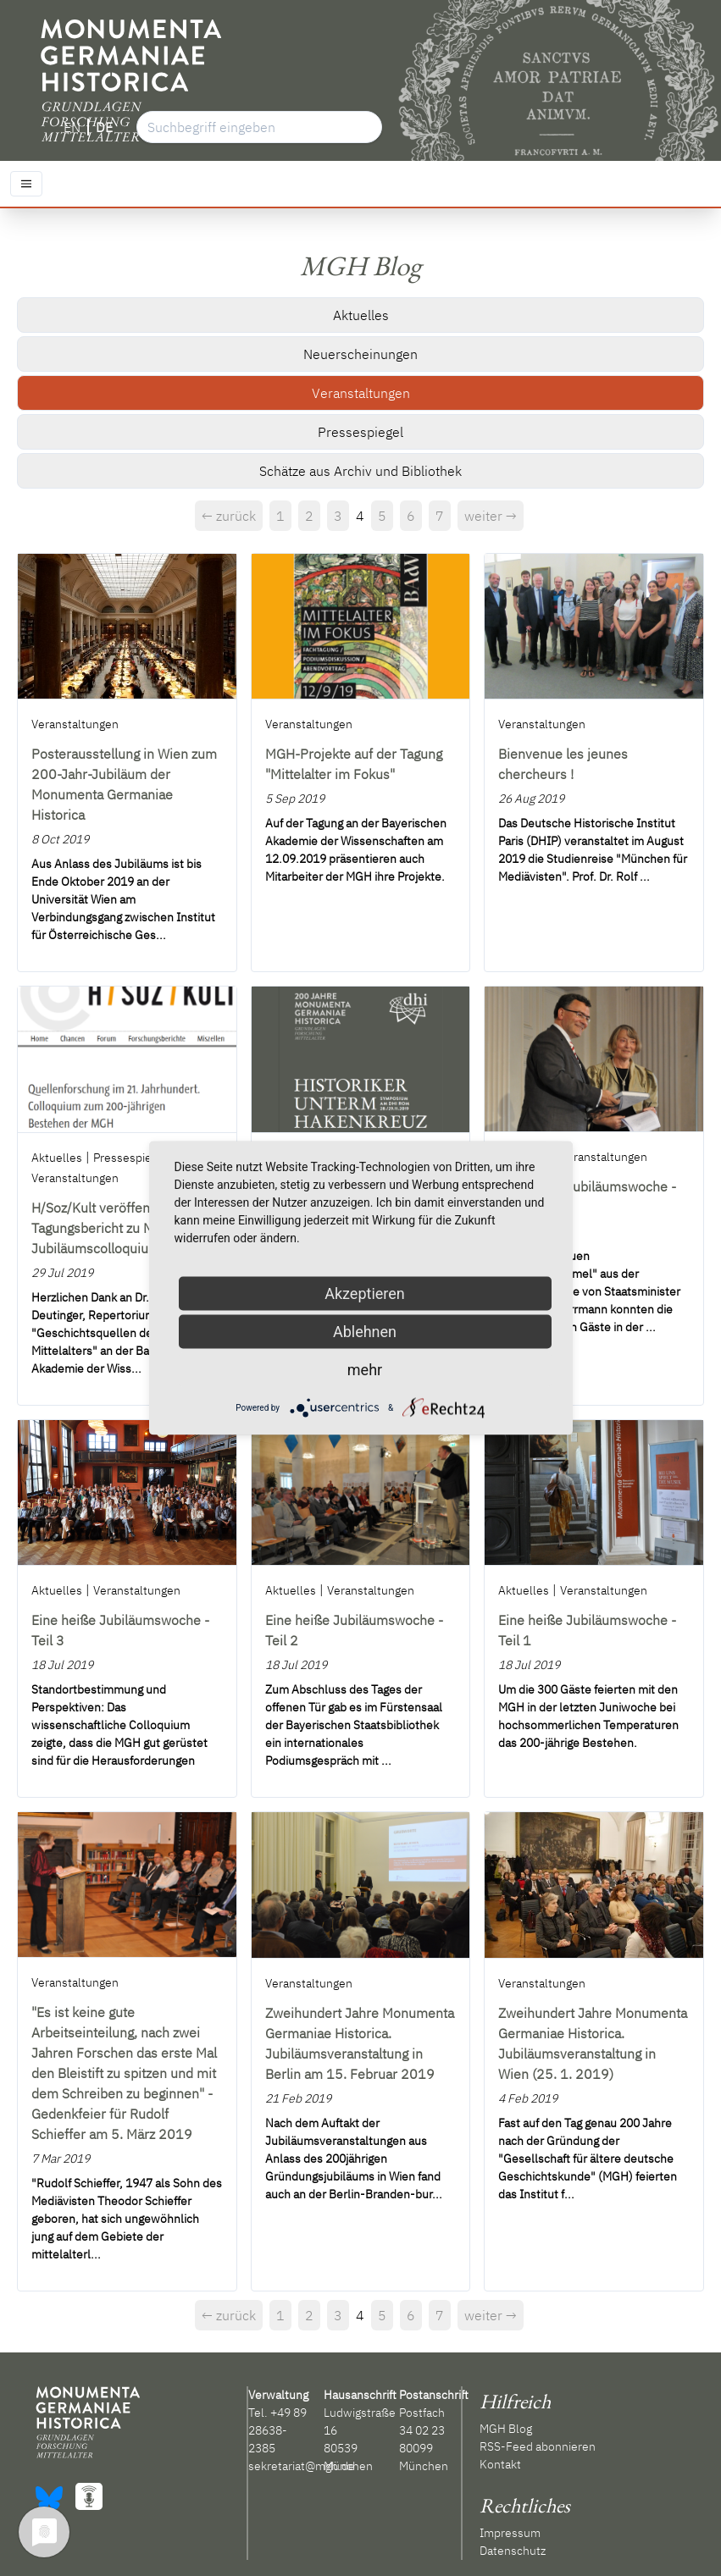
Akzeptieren (364, 1293)
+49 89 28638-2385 (277, 2430)
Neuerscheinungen (360, 353)
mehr (364, 1370)
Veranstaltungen (361, 392)
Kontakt (500, 2464)
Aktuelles (361, 315)
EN (72, 127)
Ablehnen (365, 1332)
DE (104, 127)
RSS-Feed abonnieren (538, 2446)
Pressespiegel (360, 431)
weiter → (490, 515)
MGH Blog (506, 2428)
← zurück (229, 515)
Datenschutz (513, 2550)
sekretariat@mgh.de (301, 2466)
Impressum (510, 2532)
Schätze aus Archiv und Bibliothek (360, 470)
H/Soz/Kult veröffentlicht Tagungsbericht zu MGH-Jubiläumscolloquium (105, 1228)
